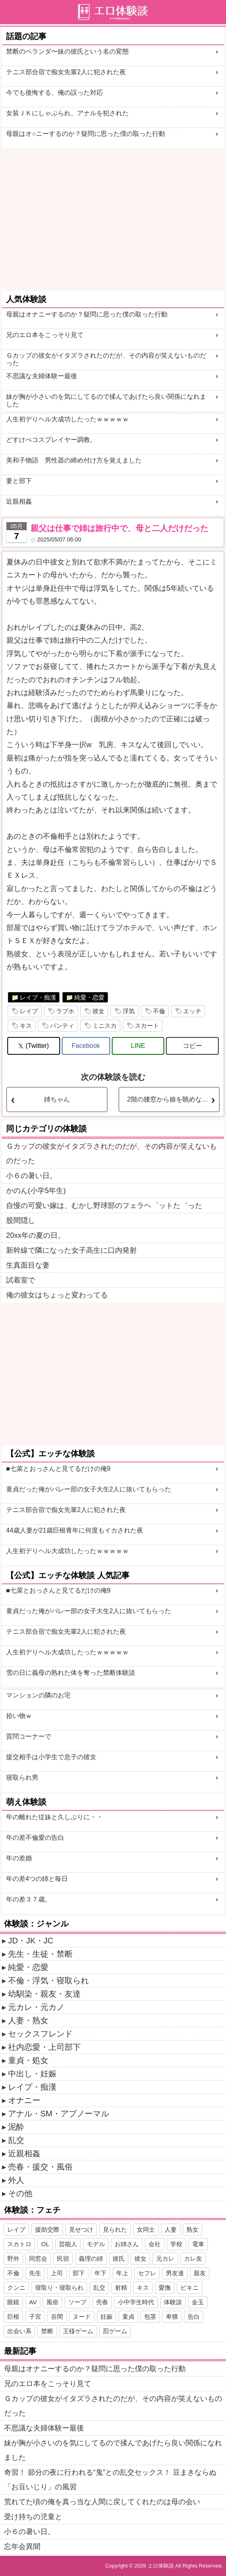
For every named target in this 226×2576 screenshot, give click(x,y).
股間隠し (20, 1220)
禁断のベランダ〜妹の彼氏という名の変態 (67, 51)
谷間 (57, 2316)
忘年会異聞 (22, 2547)
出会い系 (19, 2331)
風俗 (52, 2302)
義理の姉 (91, 2258)
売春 (102, 2302)
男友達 (175, 2273)
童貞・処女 (28, 2060)
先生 (35, 2273)
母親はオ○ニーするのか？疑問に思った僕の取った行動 (85, 133)
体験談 (173, 2302)
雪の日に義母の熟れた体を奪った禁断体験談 (70, 1672)
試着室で (20, 1280)
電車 (198, 2244)
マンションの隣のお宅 (38, 1695)
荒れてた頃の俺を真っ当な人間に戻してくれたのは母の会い (102, 2502)
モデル (96, 2244)
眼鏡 (13, 2302)
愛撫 (165, 2287)
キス (26, 1025)
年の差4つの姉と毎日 (37, 1878)
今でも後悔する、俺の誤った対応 (54, 92)
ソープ (77, 2302)
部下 (79, 2273)
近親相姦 (19, 501)
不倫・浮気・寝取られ (48, 1980)
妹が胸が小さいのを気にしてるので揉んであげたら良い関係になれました (106, 400)
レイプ (29, 1011)
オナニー (24, 2100)
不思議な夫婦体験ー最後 (41, 376)
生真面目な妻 (28, 1265)
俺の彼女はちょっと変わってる (57, 1295)
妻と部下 (19, 480)
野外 (13, 2258)
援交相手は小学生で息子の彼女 (51, 1756)
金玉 (198, 2302)
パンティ (62, 1025)
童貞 (128, 2316)
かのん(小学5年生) (36, 1191)
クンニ (16, 2287)
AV (33, 2302)
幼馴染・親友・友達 (44, 1993)
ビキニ (189, 2287)
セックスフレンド (40, 2033)
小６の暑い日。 (31, 1176)
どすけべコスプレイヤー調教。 (51, 439)
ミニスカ (104, 1025)
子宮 (35, 2316)
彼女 (98, 1011)
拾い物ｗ (19, 1715)
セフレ (147, 2273)
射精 (121, 2287)
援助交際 (47, 2229)
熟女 (192, 2229)
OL (45, 2244)
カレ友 (193, 2258)
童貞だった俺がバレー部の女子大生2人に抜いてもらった (88, 1489)
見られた (115, 2229)
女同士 (146, 2229)
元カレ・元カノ (36, 2007)
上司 (57, 2273)
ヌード (82, 2316)
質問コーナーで (28, 1736)
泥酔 (16, 2126)
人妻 (171, 2229)
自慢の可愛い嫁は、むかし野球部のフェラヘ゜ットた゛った (104, 1206)
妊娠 (106, 2316)
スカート (147, 1025)
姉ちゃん (57, 1099)
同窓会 (38, 2258)
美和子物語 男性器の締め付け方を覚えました (74, 460)
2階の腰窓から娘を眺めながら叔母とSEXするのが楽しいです (173, 1099)
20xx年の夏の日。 (35, 1235)
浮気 (129, 1011)
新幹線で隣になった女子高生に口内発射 (71, 1250)
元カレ (165, 2258)
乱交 (16, 2140)
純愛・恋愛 (89, 997)
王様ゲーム (78, 2331)
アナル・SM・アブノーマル (58, 2113)
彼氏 (119, 2258)
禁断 (47, 2331)
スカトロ (19, 2244)
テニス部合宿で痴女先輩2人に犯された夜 (66, 72)
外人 (16, 2180)
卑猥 (172, 2316)
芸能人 (68, 2244)
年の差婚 (19, 1858)
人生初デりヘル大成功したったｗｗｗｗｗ (67, 419)
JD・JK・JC (30, 1940)
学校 (176, 2244)
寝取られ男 (22, 1777)
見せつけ (81, 2229)
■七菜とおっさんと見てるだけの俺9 (58, 1468)
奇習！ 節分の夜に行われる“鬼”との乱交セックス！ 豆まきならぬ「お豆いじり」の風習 (110, 2479)
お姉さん (127, 2244)
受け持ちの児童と (33, 2517)
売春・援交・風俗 (40, 2166)
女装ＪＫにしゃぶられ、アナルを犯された (67, 113)
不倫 (159, 1011)
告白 (194, 2316)
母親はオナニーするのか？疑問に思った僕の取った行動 (86, 314)
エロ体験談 (161, 2566)
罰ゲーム (115, 2331)
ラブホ (65, 1011)
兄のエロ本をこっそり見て (45, 334)
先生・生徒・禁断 (40, 1953)
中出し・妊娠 (32, 2073)
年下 (100, 2273)
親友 (200, 2273)
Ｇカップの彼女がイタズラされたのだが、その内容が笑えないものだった (106, 359)
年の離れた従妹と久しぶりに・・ (54, 1817)
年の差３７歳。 (28, 1899)
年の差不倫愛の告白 (35, 1837)
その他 (20, 2193)
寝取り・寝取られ (59, 2287)
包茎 (150, 2316)
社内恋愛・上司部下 (44, 2047)
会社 (155, 2244)
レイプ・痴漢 (38, 997)
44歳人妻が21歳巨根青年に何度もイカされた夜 (74, 1530)
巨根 (13, 2316)
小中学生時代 (136, 2302)
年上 (122, 2273)
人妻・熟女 (28, 2020)
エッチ (192, 1011)
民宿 (63, 2258)
